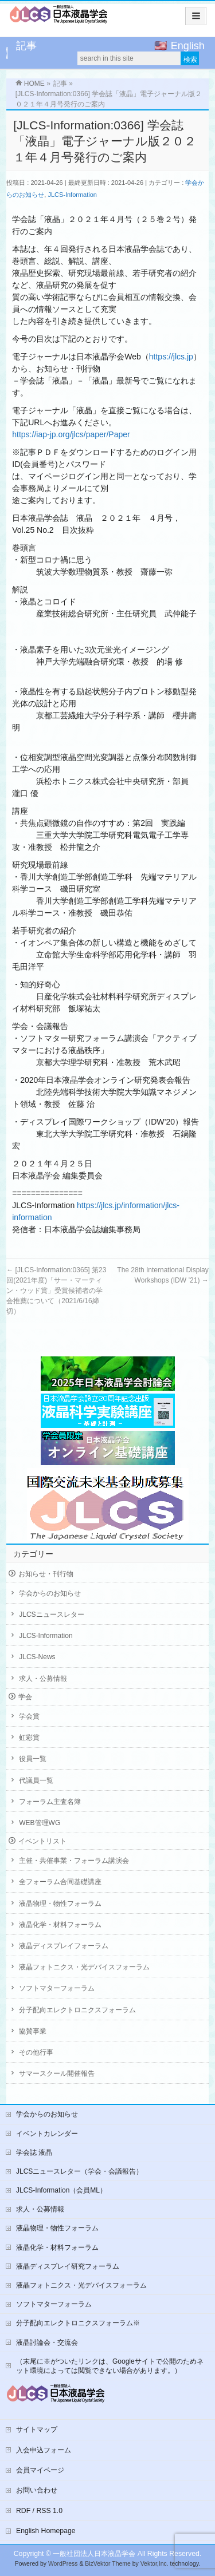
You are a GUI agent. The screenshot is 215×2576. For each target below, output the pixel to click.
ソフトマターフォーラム (57, 1988)
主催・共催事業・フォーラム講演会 (74, 1861)
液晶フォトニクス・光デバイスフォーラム (84, 1967)
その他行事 (36, 2052)
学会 (25, 1697)
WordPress (63, 2564)
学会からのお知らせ (50, 1593)
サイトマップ (36, 2429)
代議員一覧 (36, 1780)
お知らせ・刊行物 (45, 1574)
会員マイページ (40, 2470)
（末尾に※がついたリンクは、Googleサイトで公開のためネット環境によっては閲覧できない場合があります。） (110, 2366)
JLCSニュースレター (51, 1615)
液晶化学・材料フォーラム (60, 1925)
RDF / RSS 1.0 (39, 2511)
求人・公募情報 (43, 1679)
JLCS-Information (72, 194)
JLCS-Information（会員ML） (61, 2190)
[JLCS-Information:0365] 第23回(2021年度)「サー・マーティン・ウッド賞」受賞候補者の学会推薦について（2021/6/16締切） (56, 1290)
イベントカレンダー (47, 2134)
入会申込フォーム (43, 2450)
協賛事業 (32, 2031)
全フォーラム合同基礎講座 (60, 1882)
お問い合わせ (36, 2490)
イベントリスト (42, 1841)
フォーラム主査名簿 (50, 1802)
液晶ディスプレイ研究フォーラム (67, 2266)
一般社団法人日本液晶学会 (94, 2554)
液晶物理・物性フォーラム (60, 1904)
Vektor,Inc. (154, 2564)
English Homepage (46, 2531)
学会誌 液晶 (34, 2152)
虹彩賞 (29, 1738)
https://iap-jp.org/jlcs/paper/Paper (71, 434)
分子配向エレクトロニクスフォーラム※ (78, 2323)
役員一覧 (32, 1759)
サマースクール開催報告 (57, 2073)
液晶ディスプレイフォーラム (63, 1946)
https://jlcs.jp (171, 356)
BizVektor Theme (108, 2564)
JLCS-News (37, 1657)
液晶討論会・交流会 (47, 2342)
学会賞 (29, 1716)
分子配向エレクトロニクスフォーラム (77, 2010)
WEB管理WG (39, 1823)
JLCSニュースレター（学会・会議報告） (79, 2171)
